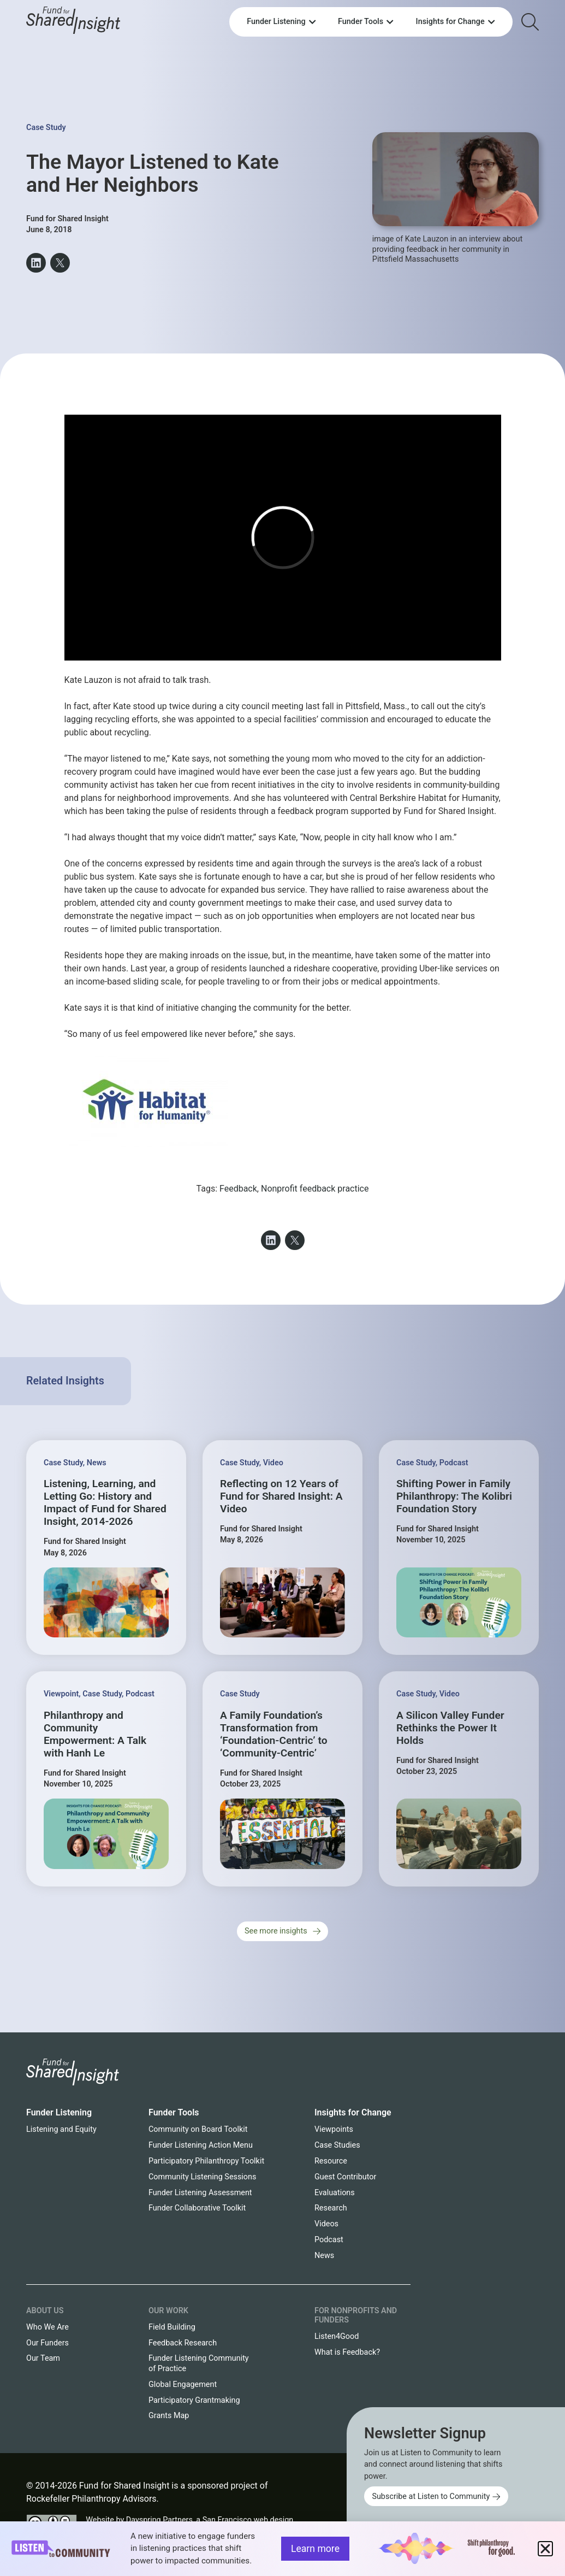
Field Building (171, 2327)
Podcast (453, 1462)
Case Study (46, 127)
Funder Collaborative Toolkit (197, 2208)
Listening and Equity (61, 2129)
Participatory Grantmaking (194, 2400)
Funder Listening (59, 2112)
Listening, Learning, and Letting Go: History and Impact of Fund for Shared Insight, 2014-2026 (105, 1502)
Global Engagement (182, 2384)
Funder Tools (173, 2112)
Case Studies (337, 2145)
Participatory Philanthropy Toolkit (206, 2161)
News (96, 1462)
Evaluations (334, 2192)
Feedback (238, 1188)
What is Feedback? (347, 2352)
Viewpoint (61, 1694)
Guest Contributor (345, 2177)
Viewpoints (333, 2129)
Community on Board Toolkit (197, 2129)
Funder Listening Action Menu (200, 2145)
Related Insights (65, 1381)
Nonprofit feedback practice (314, 1188)
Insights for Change (352, 2112)
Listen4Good (336, 2336)
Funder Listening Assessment (200, 2192)
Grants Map (168, 2415)
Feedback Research (182, 2343)
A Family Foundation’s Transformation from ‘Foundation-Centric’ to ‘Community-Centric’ (274, 1734)
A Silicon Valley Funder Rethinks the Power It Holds (450, 1728)
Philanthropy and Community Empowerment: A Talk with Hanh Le (95, 1734)
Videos (326, 2224)
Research (330, 2208)
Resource (330, 2161)
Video (273, 1462)
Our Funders (47, 2343)
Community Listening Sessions (202, 2177)
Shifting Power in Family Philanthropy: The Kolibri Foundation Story (454, 1496)
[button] (36, 263)
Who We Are (47, 2327)
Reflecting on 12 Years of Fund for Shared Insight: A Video (281, 1496)
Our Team (43, 2358)
